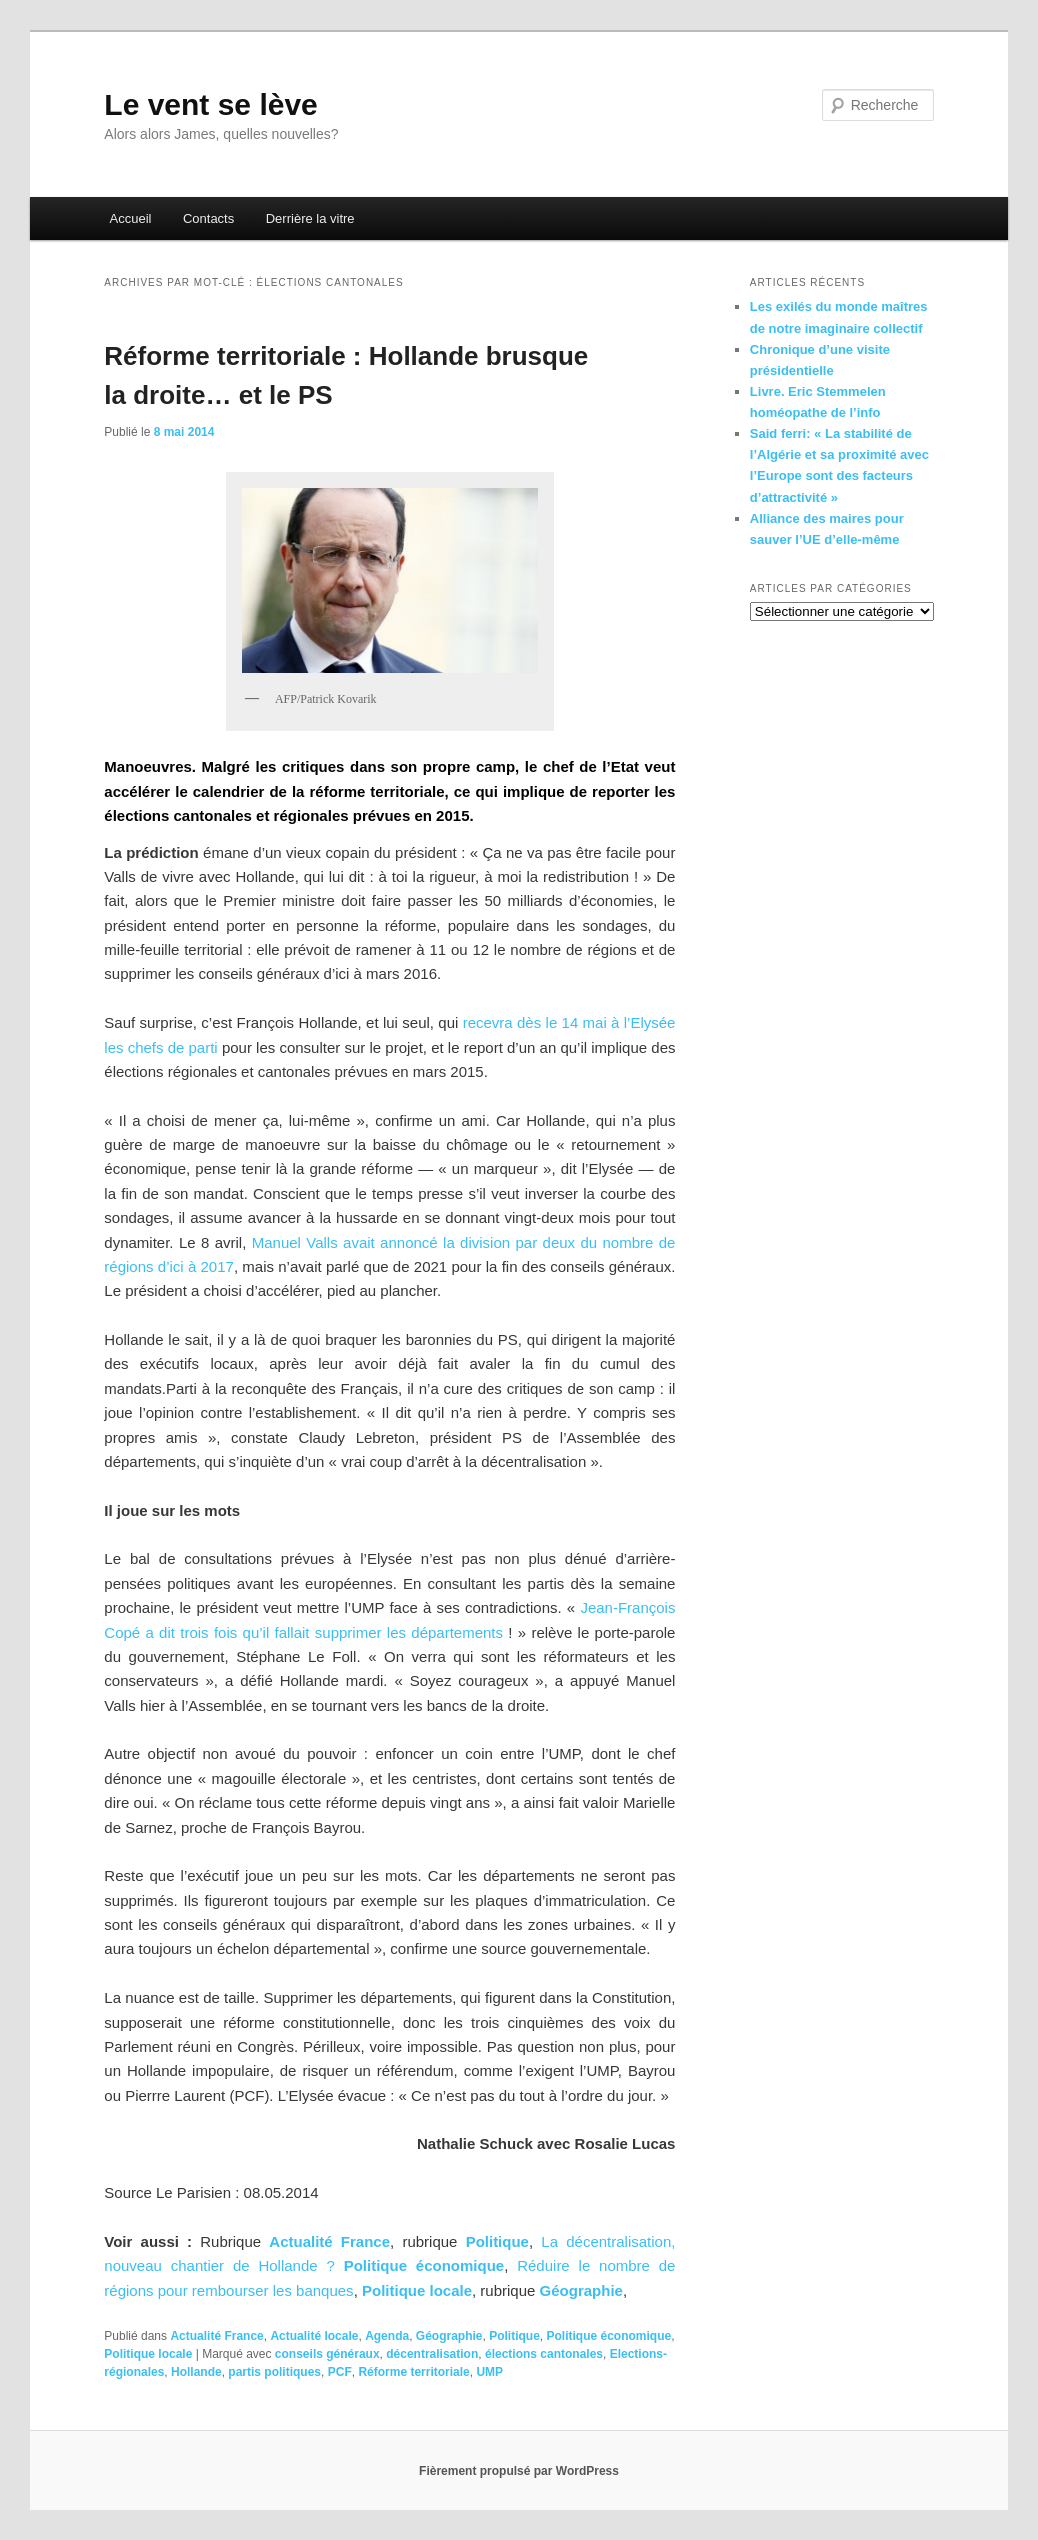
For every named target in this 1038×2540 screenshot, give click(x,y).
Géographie (449, 2336)
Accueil (131, 218)
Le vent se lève (210, 104)
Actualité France (329, 2241)
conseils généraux (327, 2354)
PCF (340, 2372)
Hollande (196, 2372)
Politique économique (424, 2265)
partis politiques (274, 2372)
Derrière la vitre (310, 218)
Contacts (208, 218)
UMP (489, 2372)
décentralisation (432, 2354)
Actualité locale (314, 2336)
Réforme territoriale (413, 2372)
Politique (514, 2336)
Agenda (387, 2336)
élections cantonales (544, 2354)
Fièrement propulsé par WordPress (519, 2471)
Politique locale (417, 2290)
